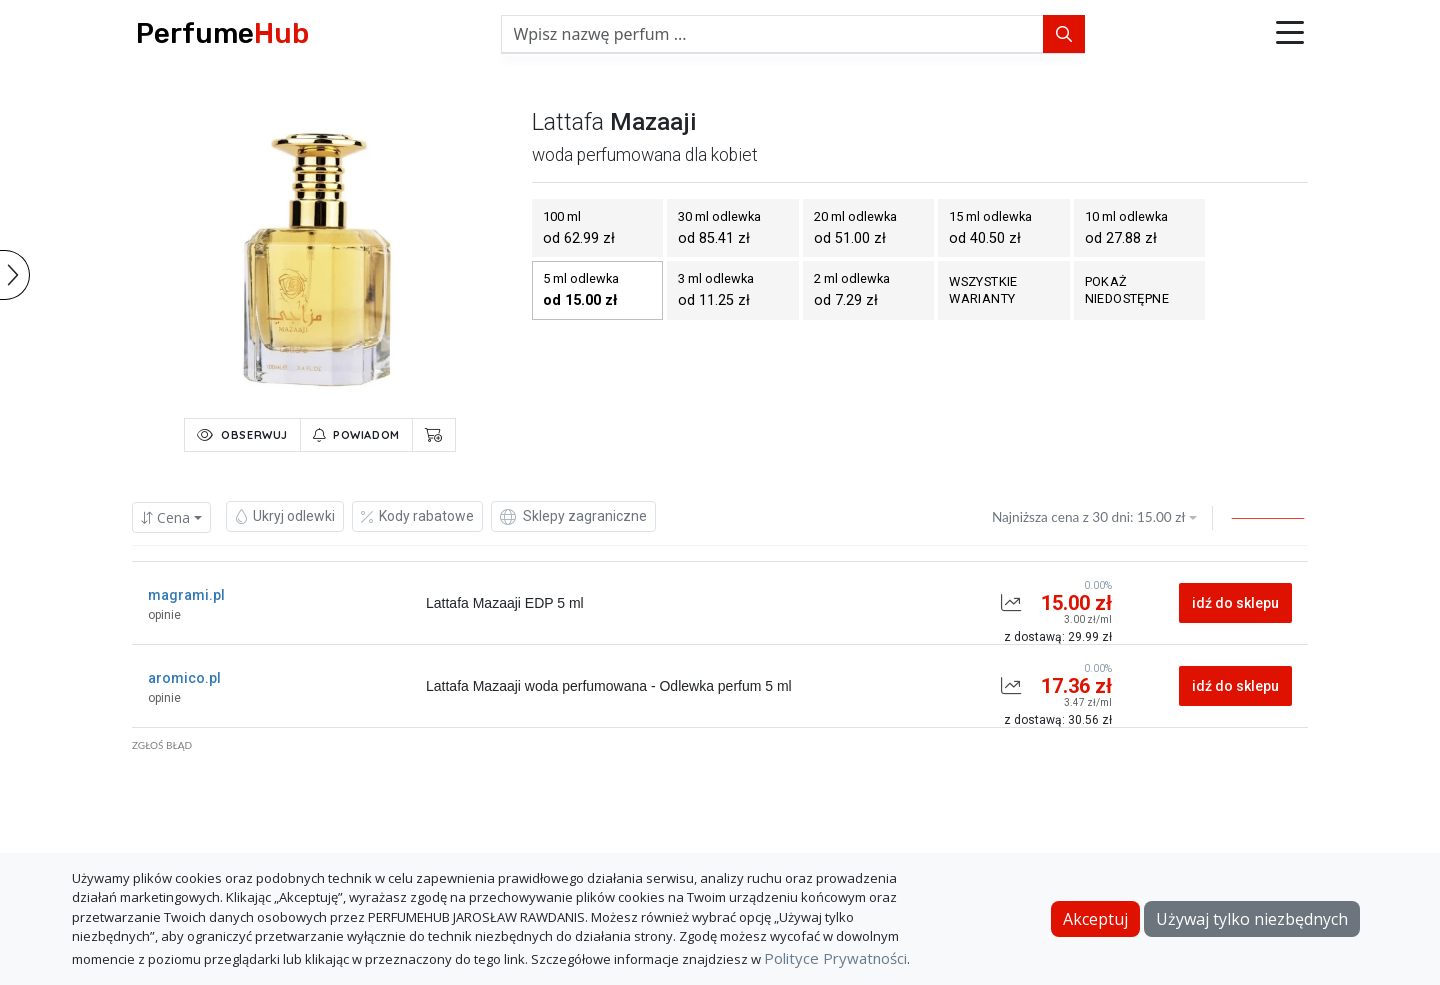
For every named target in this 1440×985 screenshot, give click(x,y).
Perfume (222, 33)
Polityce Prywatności (835, 958)
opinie (164, 615)
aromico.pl (184, 678)
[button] (1290, 34)
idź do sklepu (1235, 603)
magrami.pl (186, 595)
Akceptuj (1095, 919)
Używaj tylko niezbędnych (1252, 919)
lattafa (568, 122)
